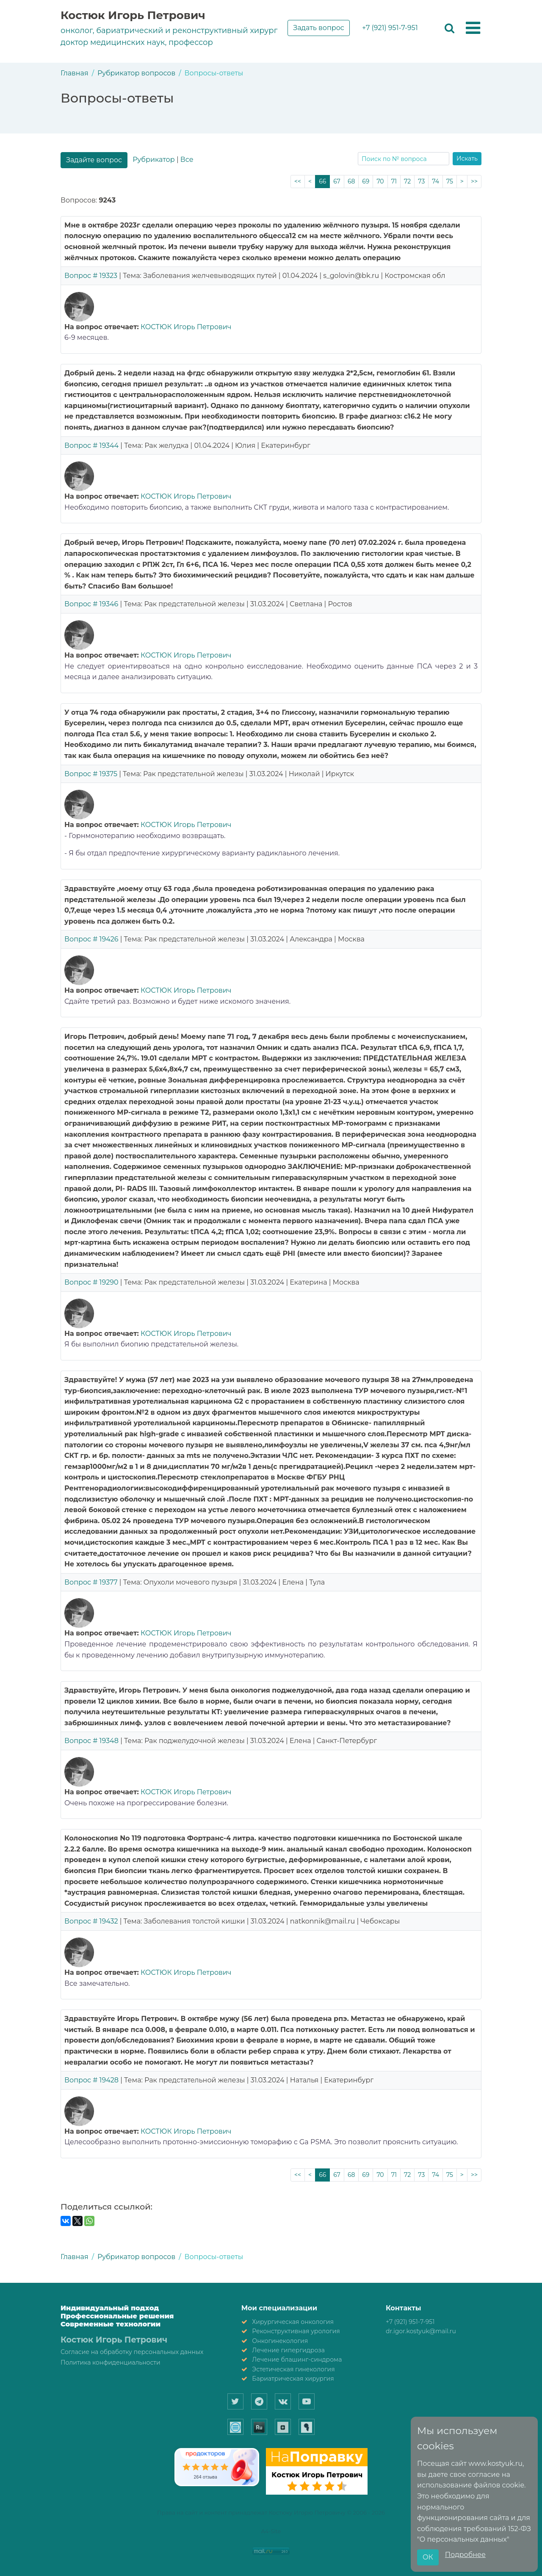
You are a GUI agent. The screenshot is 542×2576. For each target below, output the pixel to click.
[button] (473, 28)
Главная (74, 73)
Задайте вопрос (94, 160)
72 (407, 181)
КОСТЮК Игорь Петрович (186, 327)
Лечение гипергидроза (288, 2350)
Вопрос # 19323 (90, 276)
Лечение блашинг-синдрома (297, 2359)
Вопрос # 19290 (91, 1282)
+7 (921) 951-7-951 (390, 28)
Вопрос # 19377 (91, 1582)
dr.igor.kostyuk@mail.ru (421, 2331)
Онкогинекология (280, 2341)
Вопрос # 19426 (91, 939)
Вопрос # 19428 (91, 2080)
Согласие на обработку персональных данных (132, 2352)
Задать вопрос (318, 28)
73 (421, 181)
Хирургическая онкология (293, 2322)
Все (187, 159)
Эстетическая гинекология (293, 2369)
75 (449, 181)
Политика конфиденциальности (110, 2362)
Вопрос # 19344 (91, 445)
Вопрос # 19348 (91, 1741)
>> (474, 181)
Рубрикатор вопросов (136, 73)
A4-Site (271, 2531)
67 (336, 181)
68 (351, 181)
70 (380, 181)
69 (365, 181)
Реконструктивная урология (296, 2331)
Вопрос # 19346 (91, 604)
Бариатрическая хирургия (293, 2378)
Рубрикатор (153, 159)
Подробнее (465, 2555)
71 (394, 181)
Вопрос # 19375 (90, 774)
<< (297, 181)
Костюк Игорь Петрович (133, 15)
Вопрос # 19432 (91, 1921)
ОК (428, 2557)
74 (435, 181)
